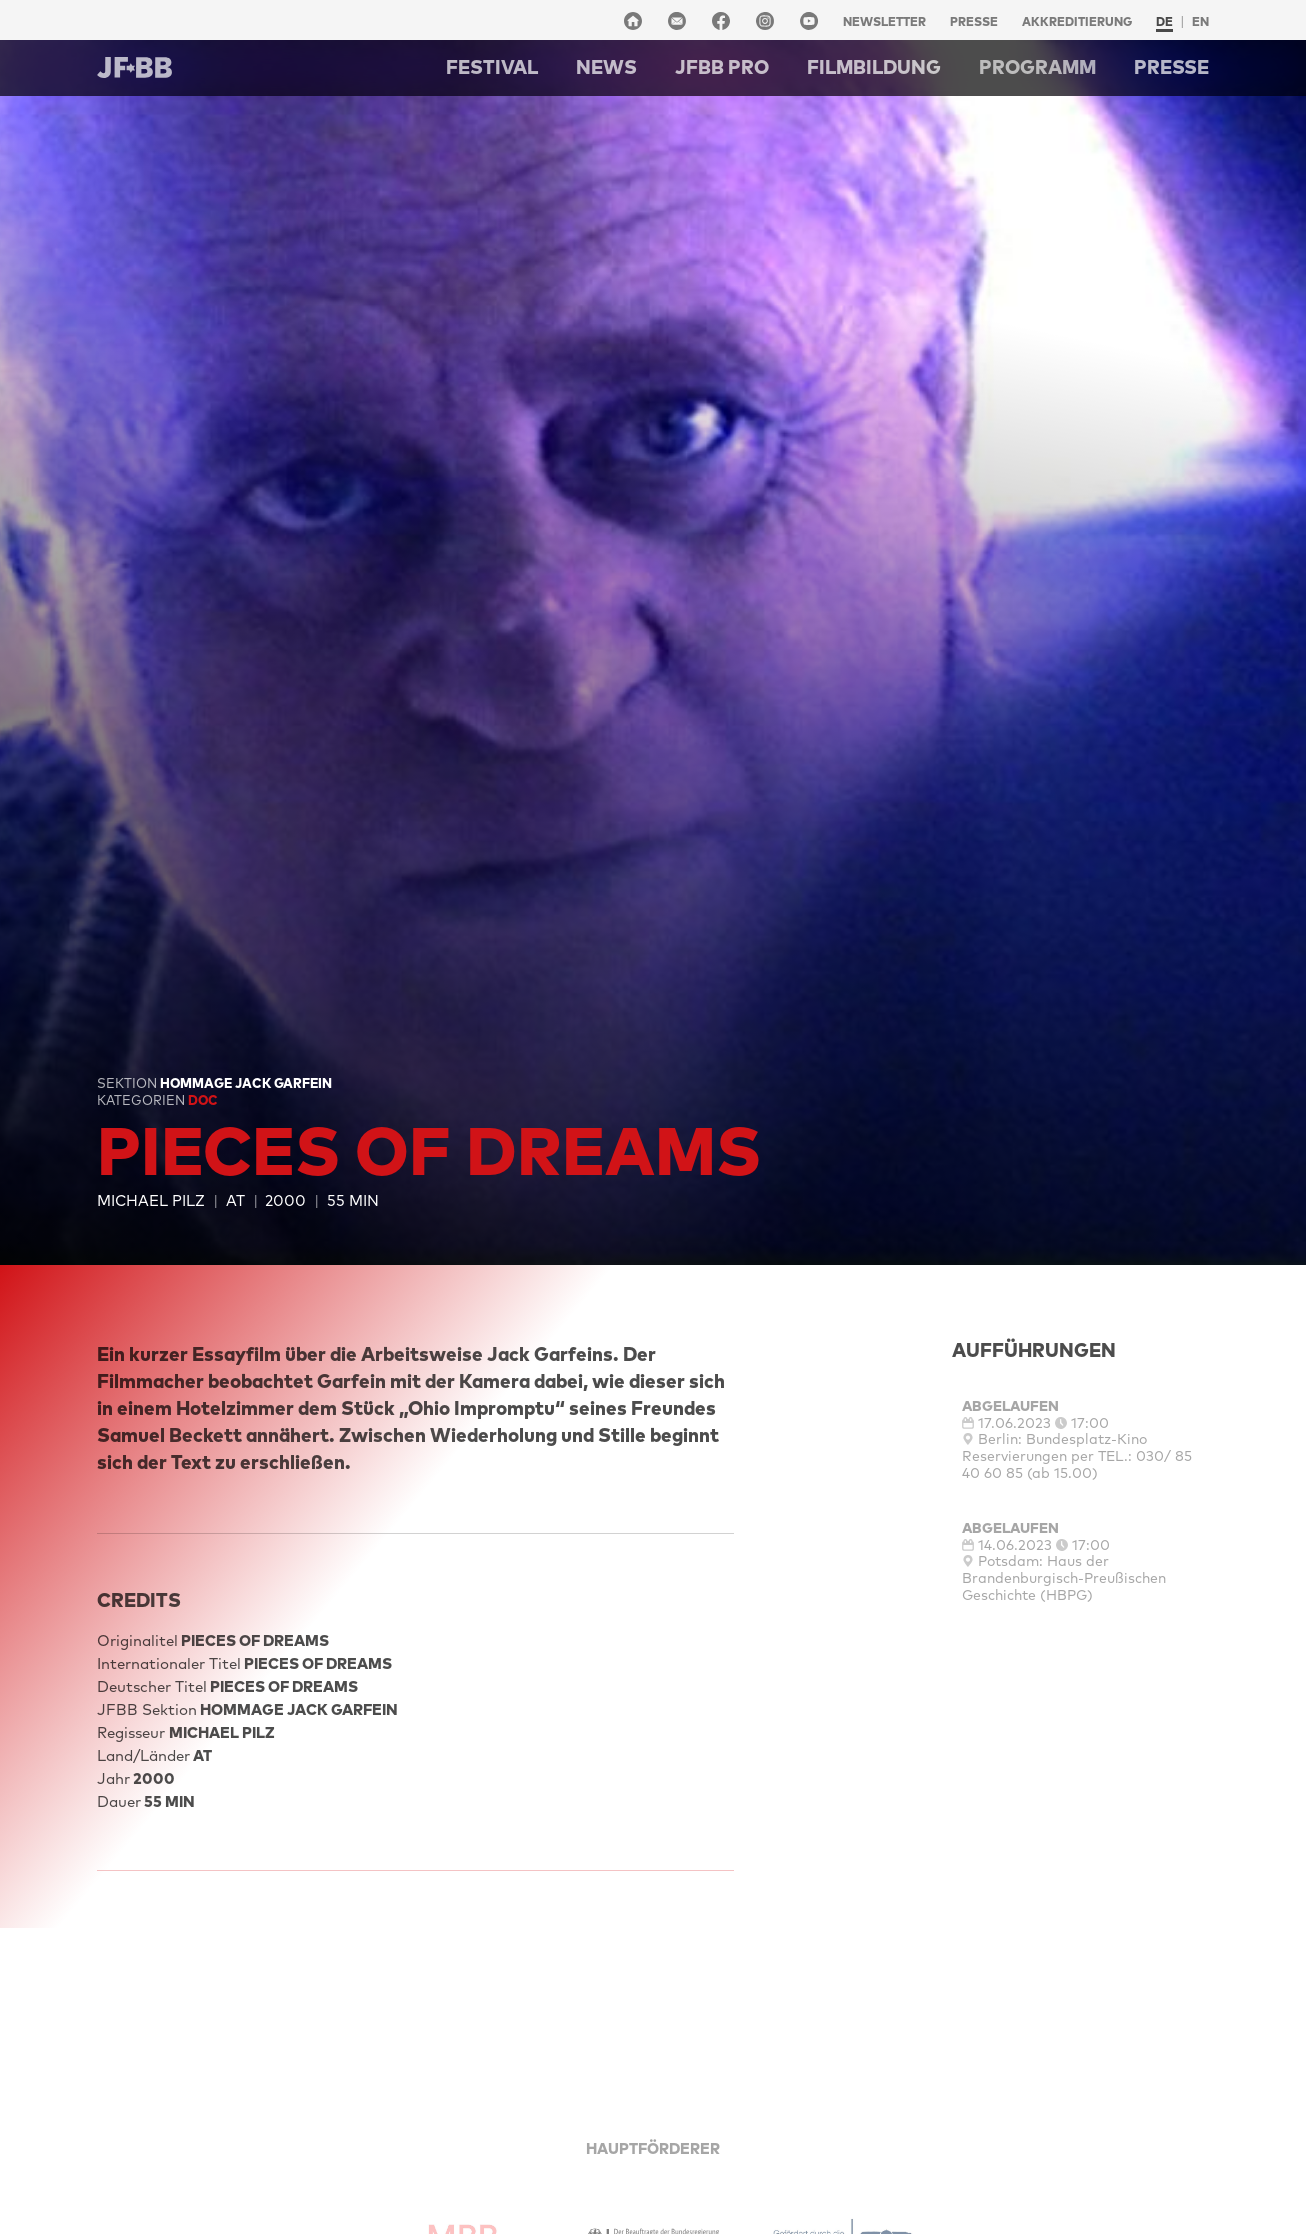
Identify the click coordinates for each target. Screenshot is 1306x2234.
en (1200, 21)
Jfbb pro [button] (722, 67)
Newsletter (884, 21)
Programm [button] (1037, 67)
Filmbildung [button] (874, 67)
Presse (974, 21)
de (1164, 21)
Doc (203, 1100)
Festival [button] (492, 67)
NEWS (606, 67)
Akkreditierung (1077, 21)
